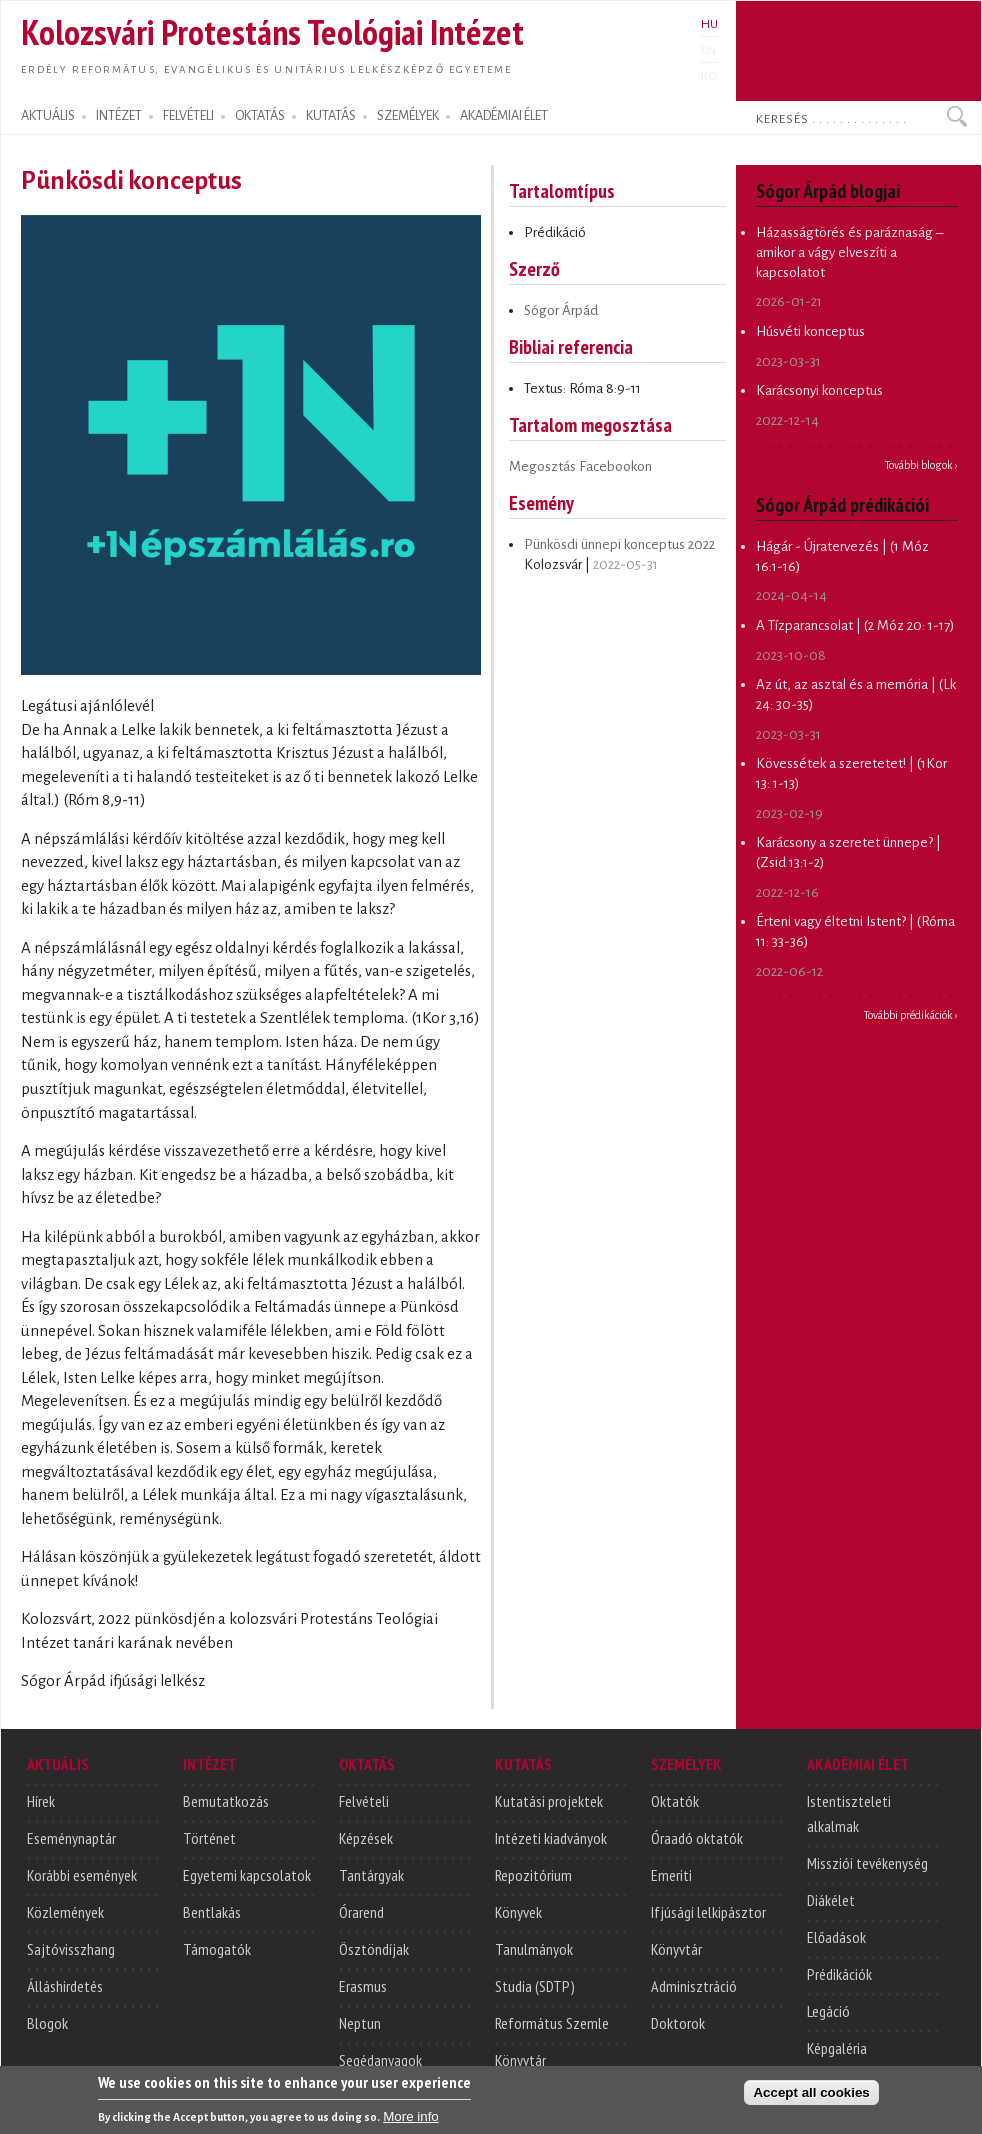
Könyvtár (520, 2060)
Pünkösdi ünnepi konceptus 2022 (619, 544)
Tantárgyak (371, 1875)
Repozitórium (533, 1875)
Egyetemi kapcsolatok (247, 1875)
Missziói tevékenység (867, 1863)
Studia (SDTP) (535, 1986)
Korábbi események (82, 1875)
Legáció (828, 2011)
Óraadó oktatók (697, 1838)
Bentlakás (212, 1912)
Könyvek (518, 1912)
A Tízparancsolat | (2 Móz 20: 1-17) (855, 625)
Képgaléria (837, 2048)
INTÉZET (119, 116)
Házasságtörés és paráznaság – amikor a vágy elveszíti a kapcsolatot (849, 252)
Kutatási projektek (549, 1801)
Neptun (360, 2023)
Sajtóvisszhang (71, 1949)
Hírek (41, 1801)
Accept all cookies (811, 2104)
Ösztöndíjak (374, 1949)
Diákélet (831, 1900)
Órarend (361, 1912)
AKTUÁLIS (48, 116)
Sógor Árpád (561, 310)
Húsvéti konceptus (810, 331)
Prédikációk (839, 1974)
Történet (209, 1838)
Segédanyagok (380, 2060)
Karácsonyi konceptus (819, 390)
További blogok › (921, 465)
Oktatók (675, 1801)
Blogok (47, 2023)
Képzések (366, 1838)
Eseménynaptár (71, 1838)
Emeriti (671, 1875)
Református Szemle (552, 2023)
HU (709, 24)
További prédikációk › (911, 1015)
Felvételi (364, 1801)
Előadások (836, 1937)
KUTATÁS (331, 116)
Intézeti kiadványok (551, 1838)
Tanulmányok (534, 1949)
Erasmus (363, 1986)
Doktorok (678, 2023)
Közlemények (65, 1912)
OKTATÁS (260, 116)
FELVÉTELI (188, 116)
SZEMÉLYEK (408, 116)
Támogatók (217, 1949)
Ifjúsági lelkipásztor (708, 1912)
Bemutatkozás (226, 1801)
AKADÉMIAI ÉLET (504, 116)
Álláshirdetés (65, 1986)
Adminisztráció (694, 1986)
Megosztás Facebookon (580, 466)
